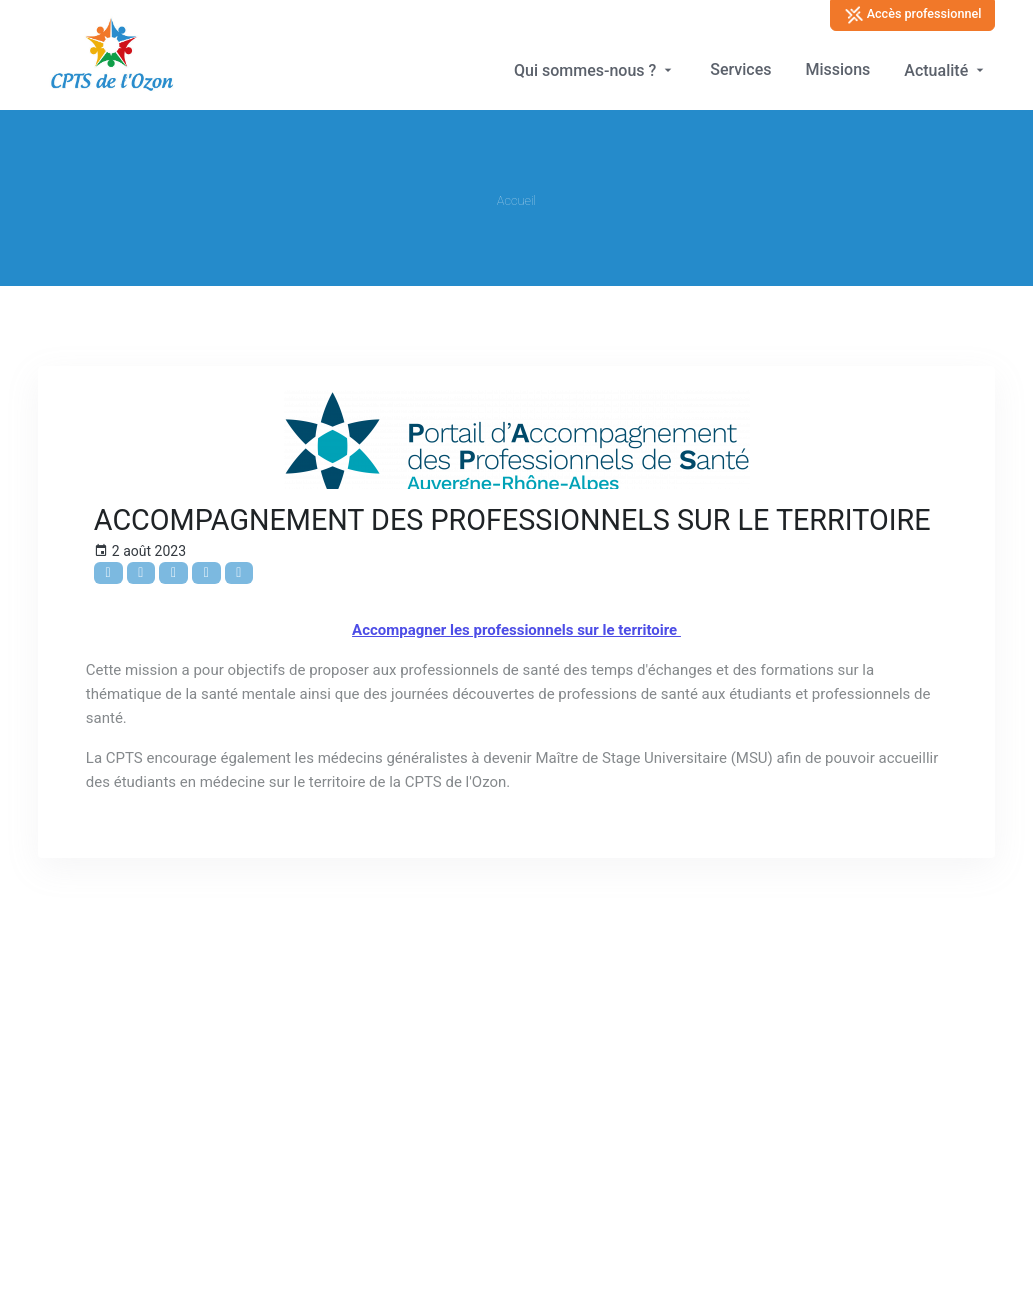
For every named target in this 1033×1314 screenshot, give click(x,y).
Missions (837, 69)
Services (740, 69)
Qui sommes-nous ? (595, 70)
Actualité (946, 70)
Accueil (516, 200)
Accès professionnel (913, 15)
